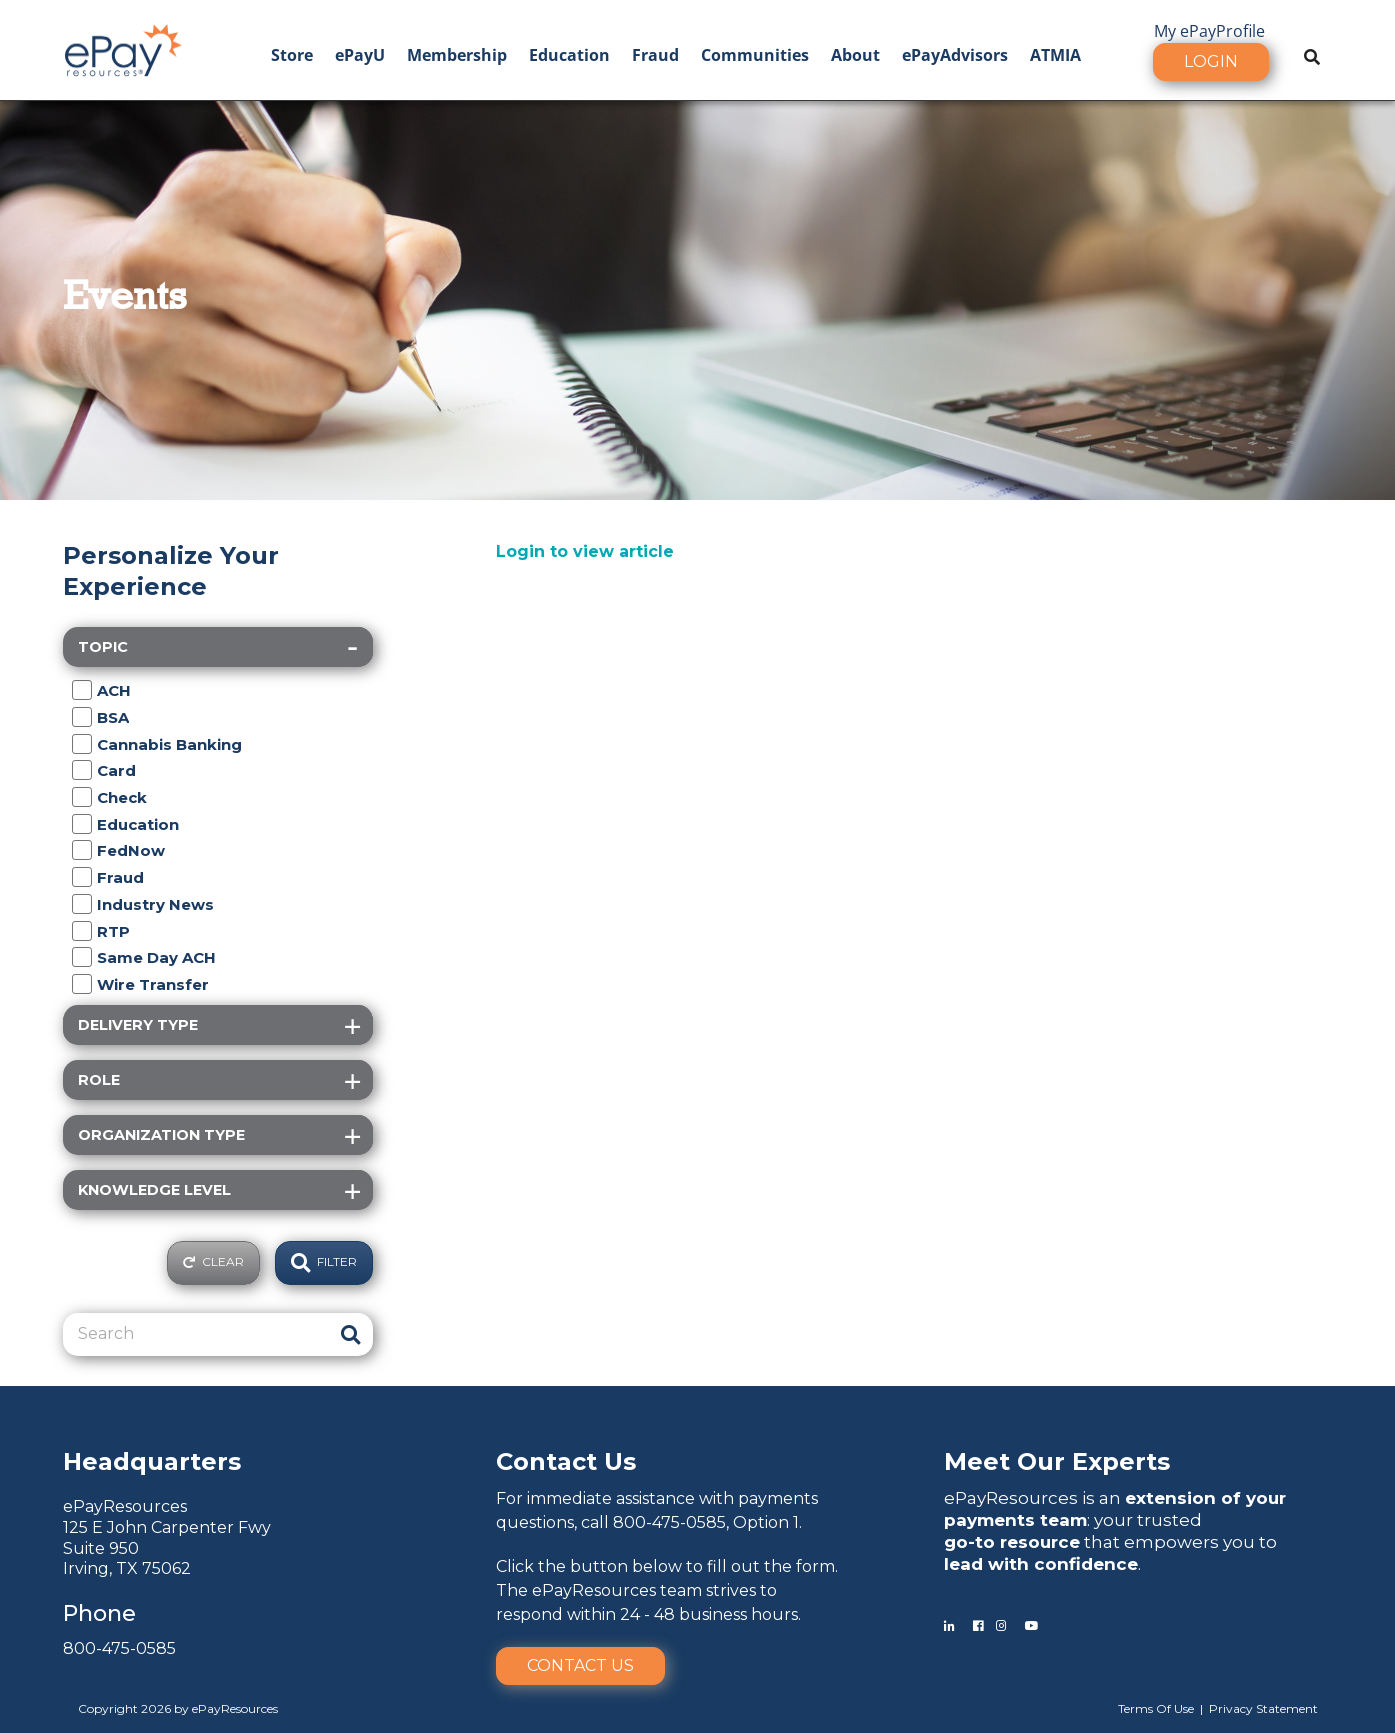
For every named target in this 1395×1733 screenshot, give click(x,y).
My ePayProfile (1209, 31)
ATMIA (1055, 55)
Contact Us (580, 1665)
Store (292, 55)
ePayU (360, 55)
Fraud (655, 55)
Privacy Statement (1263, 1708)
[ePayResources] (123, 48)
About (855, 55)
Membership (457, 55)
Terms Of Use (1156, 1708)
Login (1211, 61)
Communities (755, 55)
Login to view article (585, 551)
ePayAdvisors (955, 55)
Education (569, 55)
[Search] (195, 1334)
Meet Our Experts (1057, 1461)
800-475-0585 (119, 1648)
